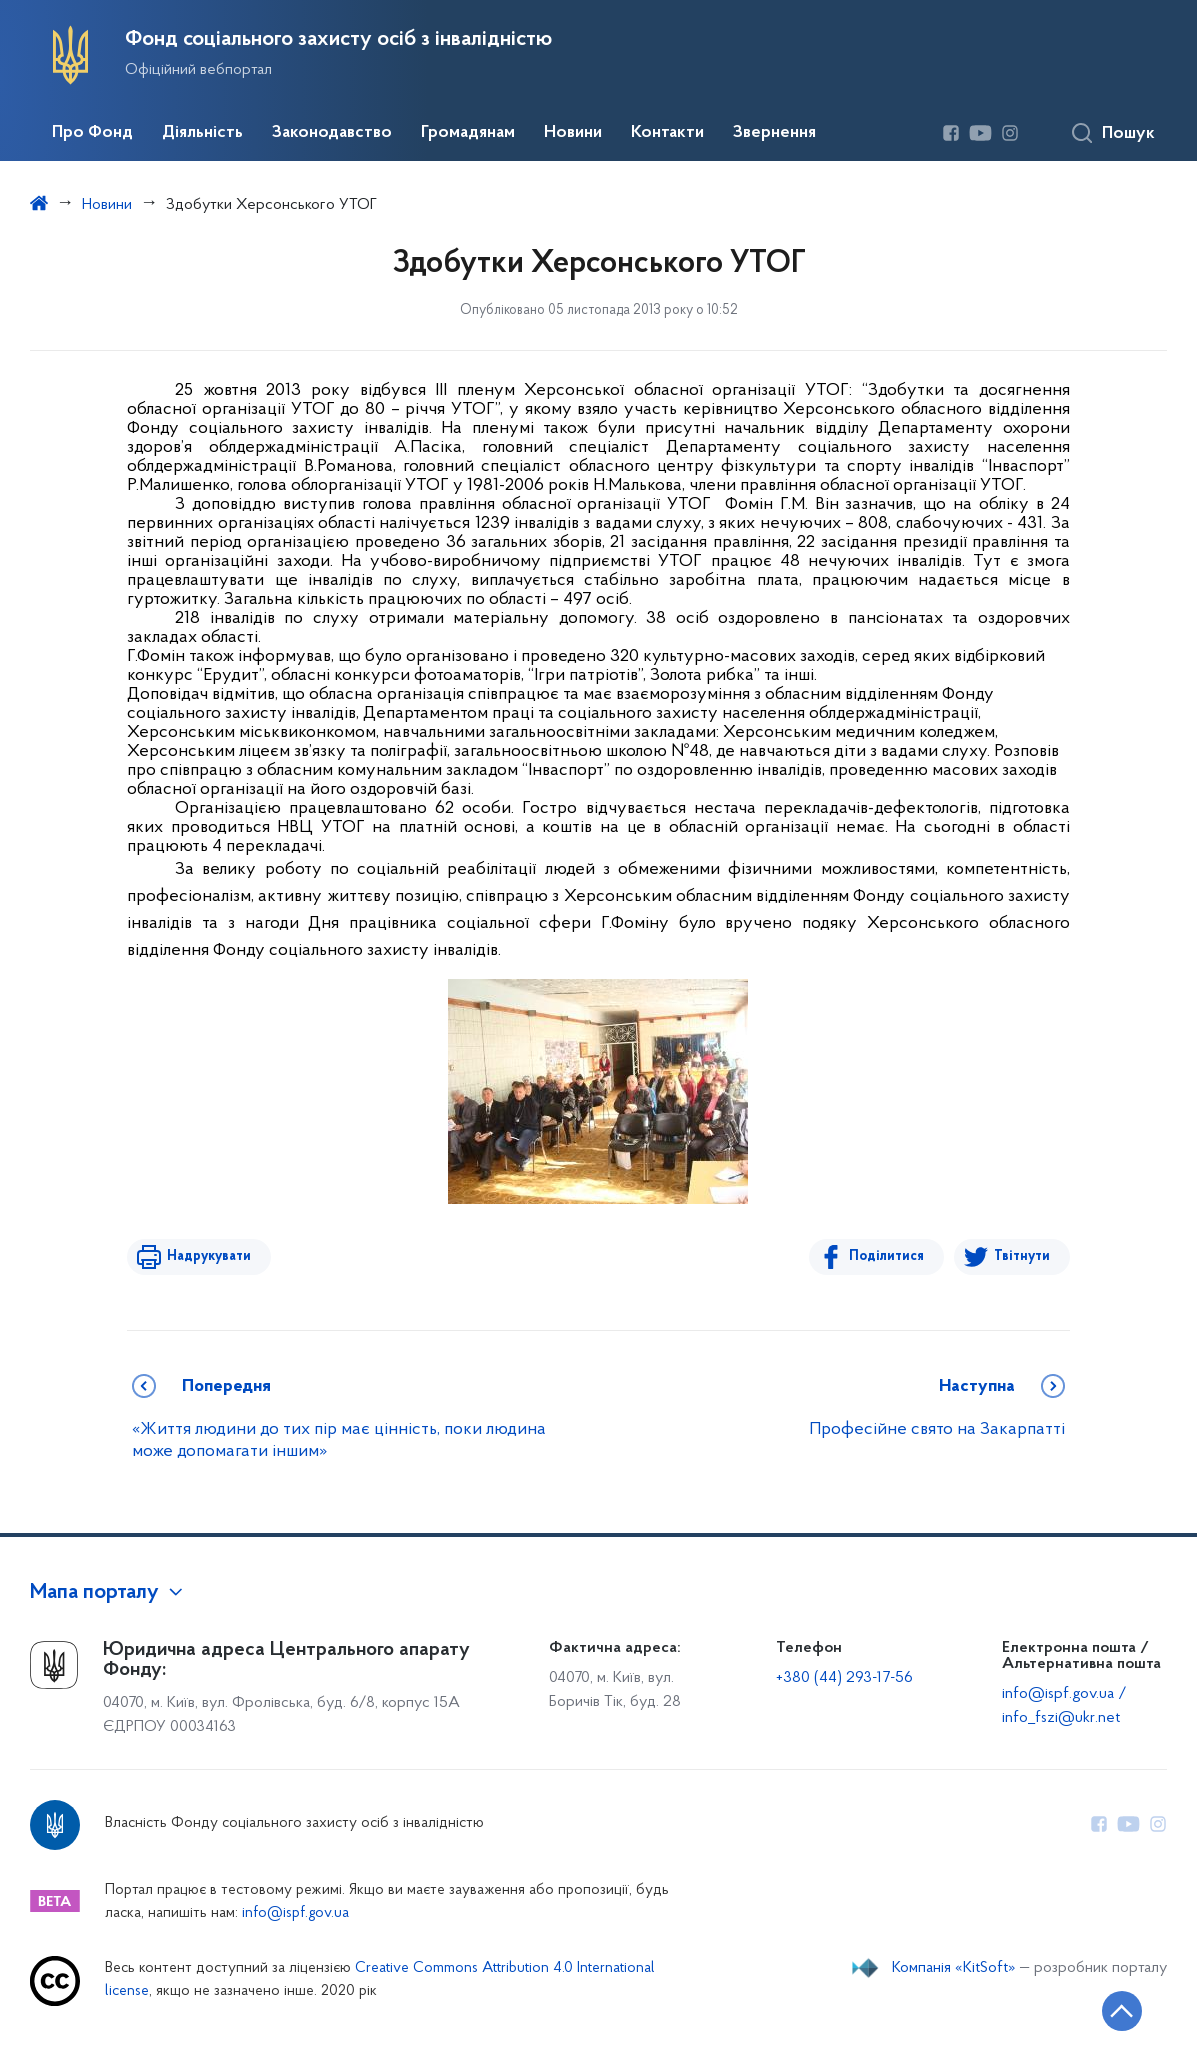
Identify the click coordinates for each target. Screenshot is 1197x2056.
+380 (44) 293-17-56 (844, 1678)
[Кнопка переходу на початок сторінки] (1122, 2011)
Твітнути (1022, 1256)
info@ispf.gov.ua (295, 1913)
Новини (573, 133)
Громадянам (468, 133)
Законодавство (332, 133)
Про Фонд (92, 133)
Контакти (667, 133)
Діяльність (202, 133)
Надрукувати (209, 1256)
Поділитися (886, 1256)
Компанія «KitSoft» (954, 1968)
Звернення (774, 133)
